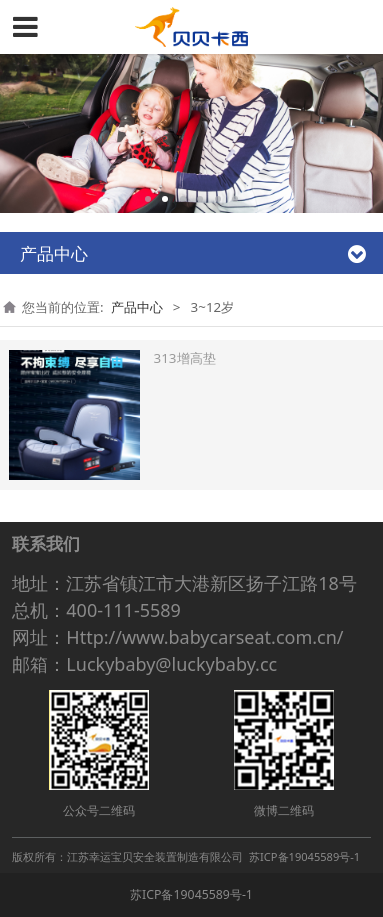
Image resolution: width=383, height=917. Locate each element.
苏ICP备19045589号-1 (191, 894)
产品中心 (137, 307)
